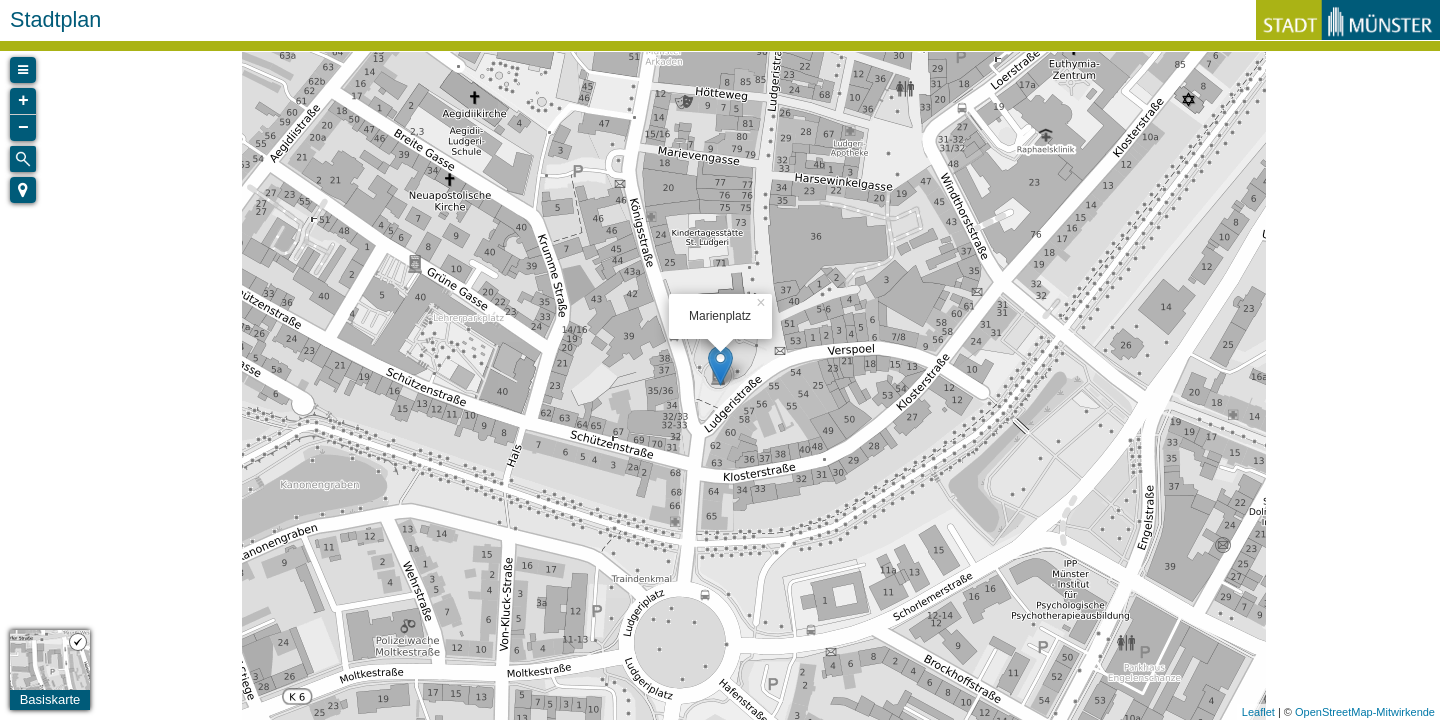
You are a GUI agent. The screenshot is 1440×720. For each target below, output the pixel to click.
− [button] (23, 128)
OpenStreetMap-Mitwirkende (1365, 712)
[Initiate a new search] (23, 159)
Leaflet (1258, 712)
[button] (23, 190)
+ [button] (23, 101)
